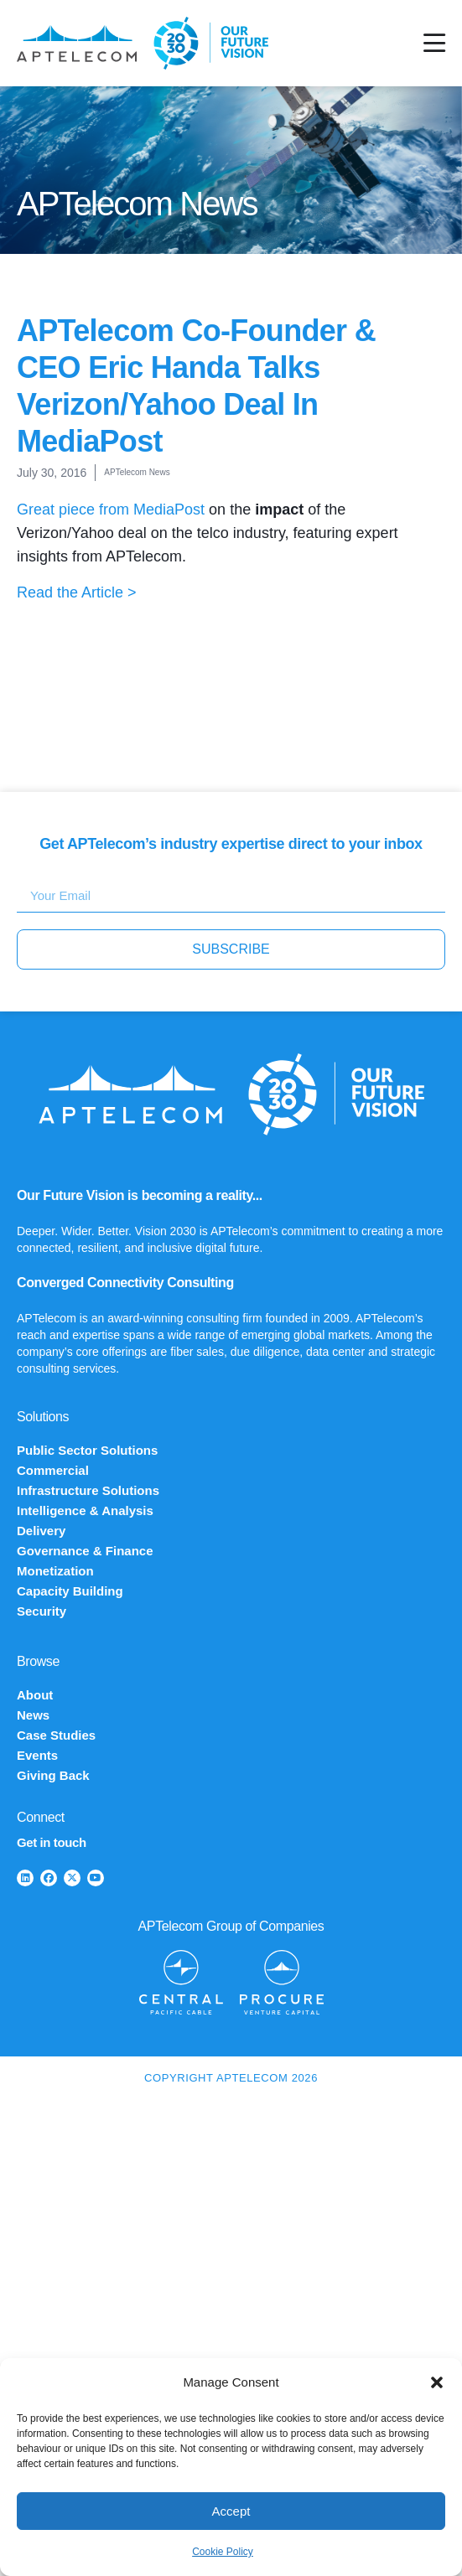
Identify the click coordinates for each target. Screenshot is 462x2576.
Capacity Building (70, 1591)
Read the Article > (77, 592)
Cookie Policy (222, 2552)
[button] (436, 2382)
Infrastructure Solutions (88, 1490)
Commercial (53, 1470)
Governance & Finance (85, 1551)
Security (41, 1611)
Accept (231, 2511)
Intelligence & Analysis (85, 1510)
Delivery (41, 1530)
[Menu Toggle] (434, 43)
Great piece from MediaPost (111, 509)
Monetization (55, 1571)
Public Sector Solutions (87, 1450)
